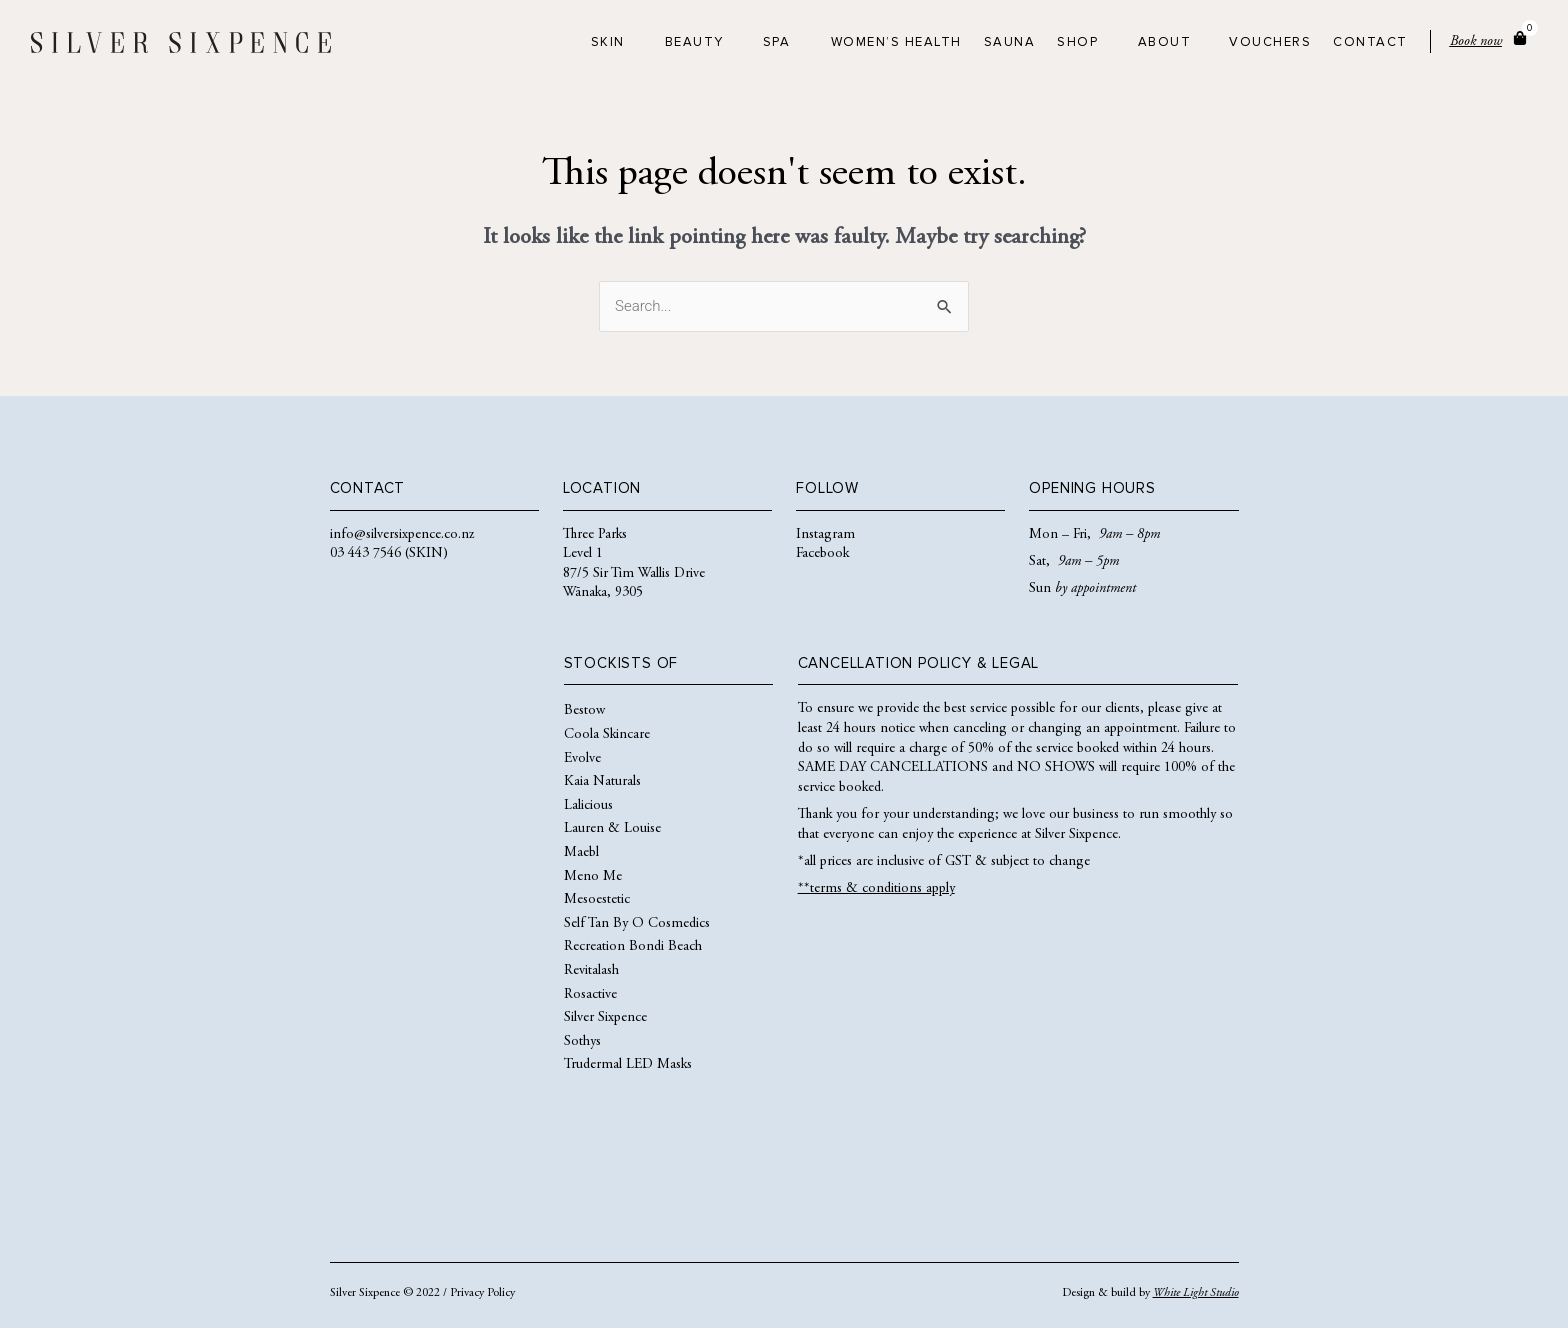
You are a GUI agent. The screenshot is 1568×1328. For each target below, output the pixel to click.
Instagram (825, 535)
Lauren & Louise (612, 829)
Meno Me (593, 877)
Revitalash (591, 971)
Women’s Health (896, 43)
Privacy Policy (482, 1293)
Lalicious (588, 806)
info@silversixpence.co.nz (402, 535)
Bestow (584, 711)
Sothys (582, 1042)
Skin (608, 43)
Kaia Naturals (602, 782)
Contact (1370, 43)
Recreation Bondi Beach (633, 947)
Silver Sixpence (605, 1018)
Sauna (1010, 43)
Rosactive (590, 995)
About (1165, 43)
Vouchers (1270, 43)
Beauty (694, 43)
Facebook (822, 554)
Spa (777, 43)
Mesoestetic (597, 900)
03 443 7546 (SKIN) (389, 554)
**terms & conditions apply (876, 889)
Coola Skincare (607, 735)
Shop (1077, 43)
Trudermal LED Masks (628, 1065)
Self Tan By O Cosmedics (637, 924)
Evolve (582, 759)
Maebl (581, 853)
